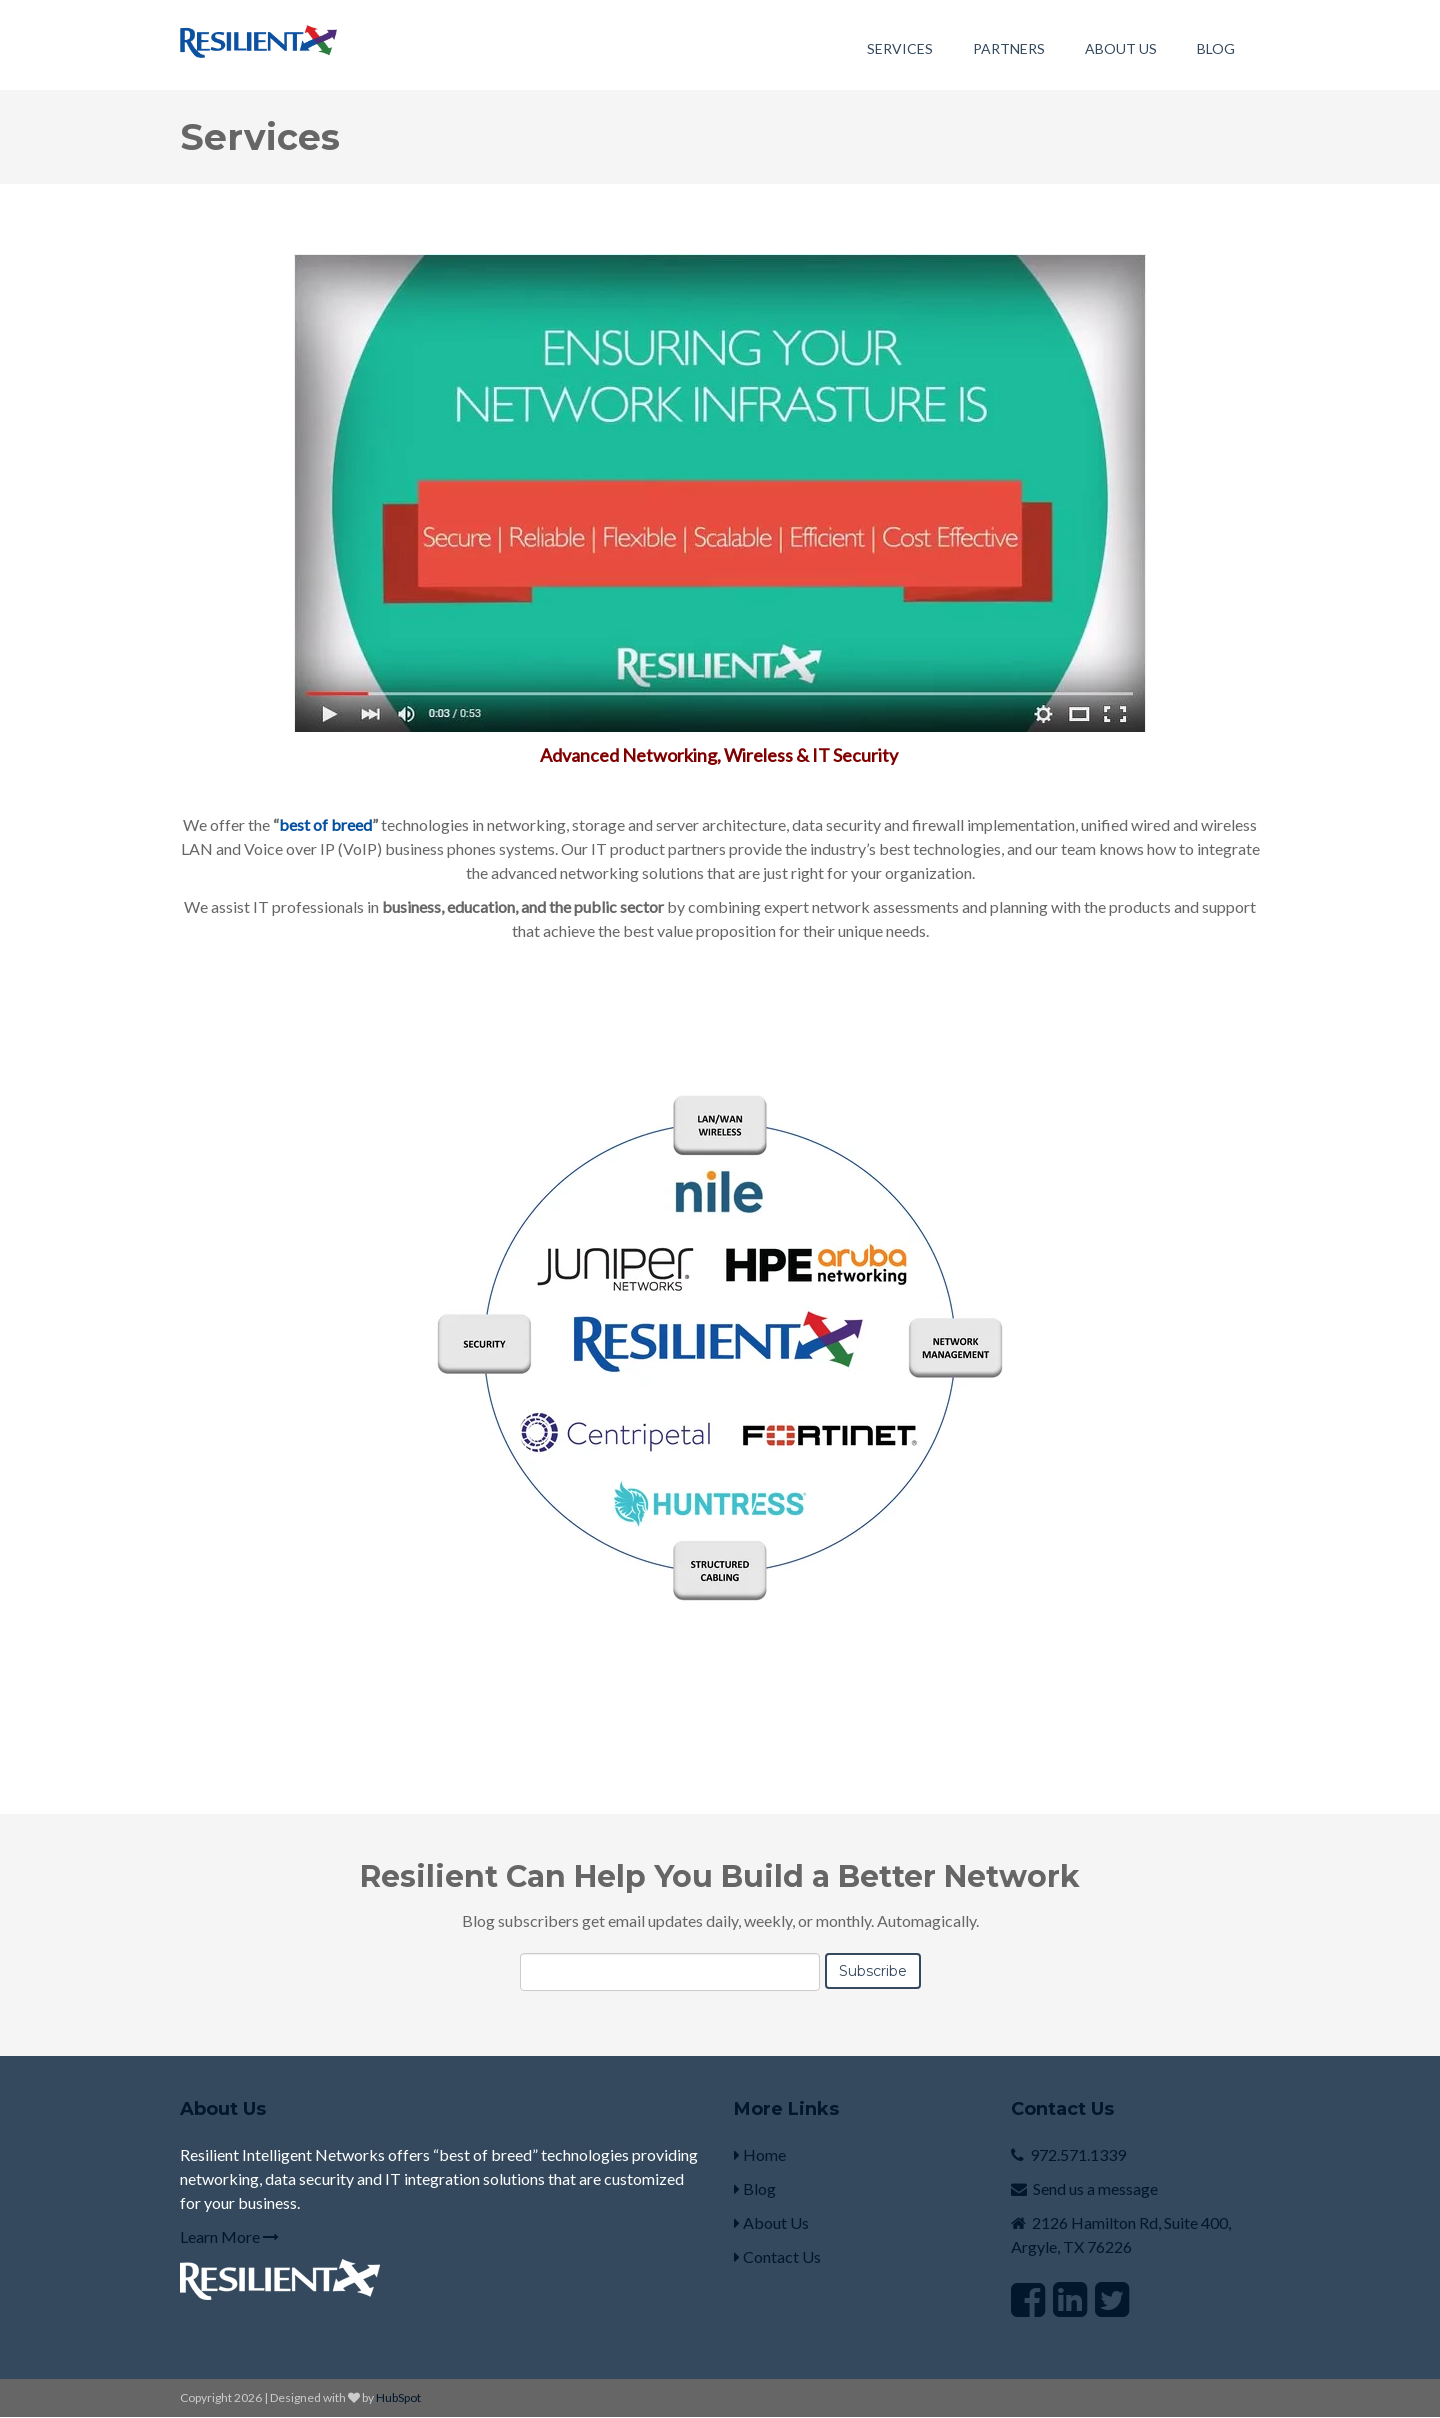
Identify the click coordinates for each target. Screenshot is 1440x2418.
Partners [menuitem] (1009, 48)
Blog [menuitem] (1216, 48)
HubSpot (398, 2397)
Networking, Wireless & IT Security (761, 755)
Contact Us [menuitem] (777, 2256)
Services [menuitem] (900, 48)
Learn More (229, 2236)
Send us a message (1095, 2188)
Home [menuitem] (760, 2154)
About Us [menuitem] (1121, 48)
